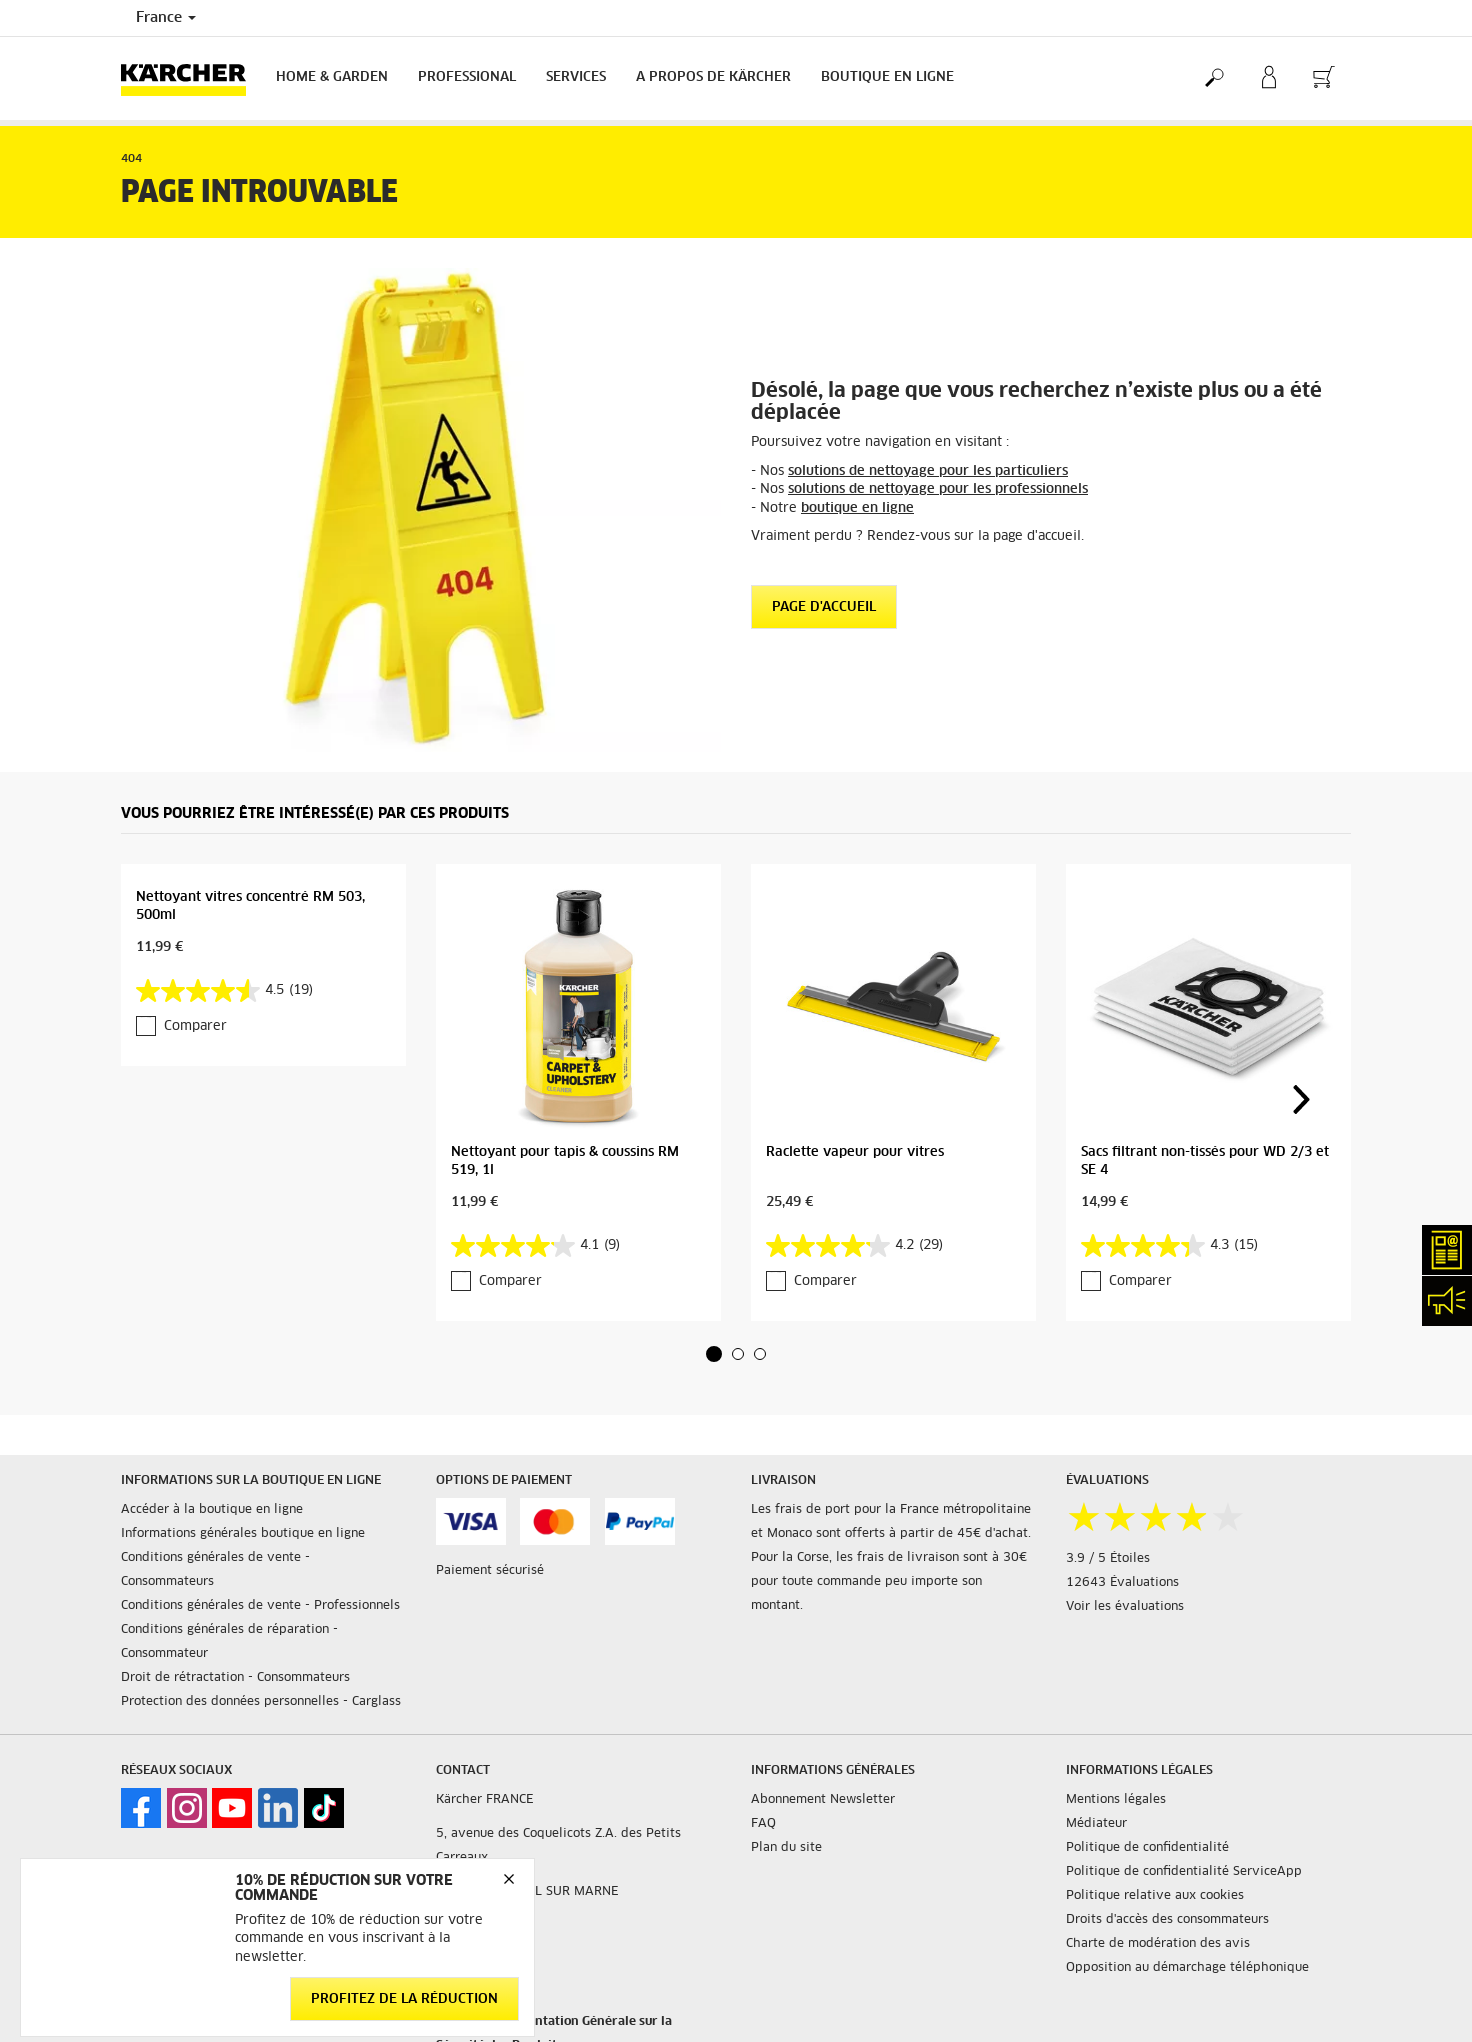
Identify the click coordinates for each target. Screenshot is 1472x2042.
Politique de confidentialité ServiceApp (1184, 1872)
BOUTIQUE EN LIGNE (887, 77)
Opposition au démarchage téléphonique (1187, 1968)
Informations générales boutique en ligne (243, 1534)
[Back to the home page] (191, 78)
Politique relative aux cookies (1155, 1896)
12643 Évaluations (1122, 1583)
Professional (467, 77)
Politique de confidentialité (1147, 1848)
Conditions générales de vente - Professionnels (260, 1606)
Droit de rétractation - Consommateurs (235, 1678)
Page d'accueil (824, 607)
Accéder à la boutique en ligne (212, 1510)
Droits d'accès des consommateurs (1167, 1920)
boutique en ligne (857, 508)
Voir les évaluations (1125, 1607)
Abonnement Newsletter (823, 1800)
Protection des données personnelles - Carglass (261, 1702)
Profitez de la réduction (404, 1999)
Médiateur (1096, 1824)
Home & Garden (332, 77)
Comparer (195, 1026)
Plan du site (786, 1848)
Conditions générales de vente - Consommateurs (215, 1570)
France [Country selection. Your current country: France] (166, 18)
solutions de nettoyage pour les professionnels (938, 489)
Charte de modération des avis (1158, 1944)
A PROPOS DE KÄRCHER (713, 77)
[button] (714, 1354)
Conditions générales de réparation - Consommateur (229, 1642)
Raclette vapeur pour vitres (855, 1152)
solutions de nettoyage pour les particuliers (928, 471)
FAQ (763, 1824)
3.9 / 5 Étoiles (1108, 1559)
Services (576, 77)
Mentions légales (1116, 1800)
